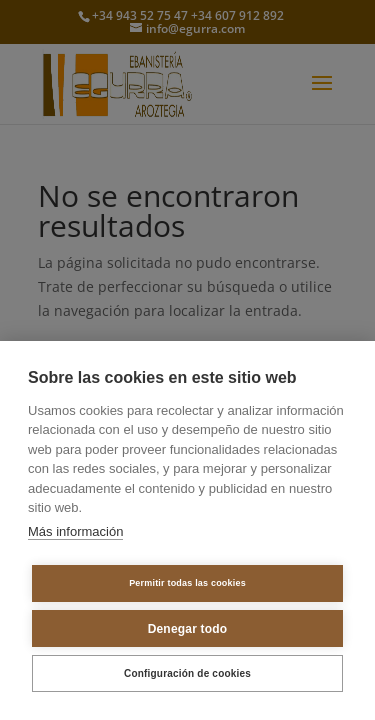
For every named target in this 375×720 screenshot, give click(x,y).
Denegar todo (188, 629)
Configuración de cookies (187, 673)
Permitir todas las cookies (187, 583)
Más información (75, 531)
